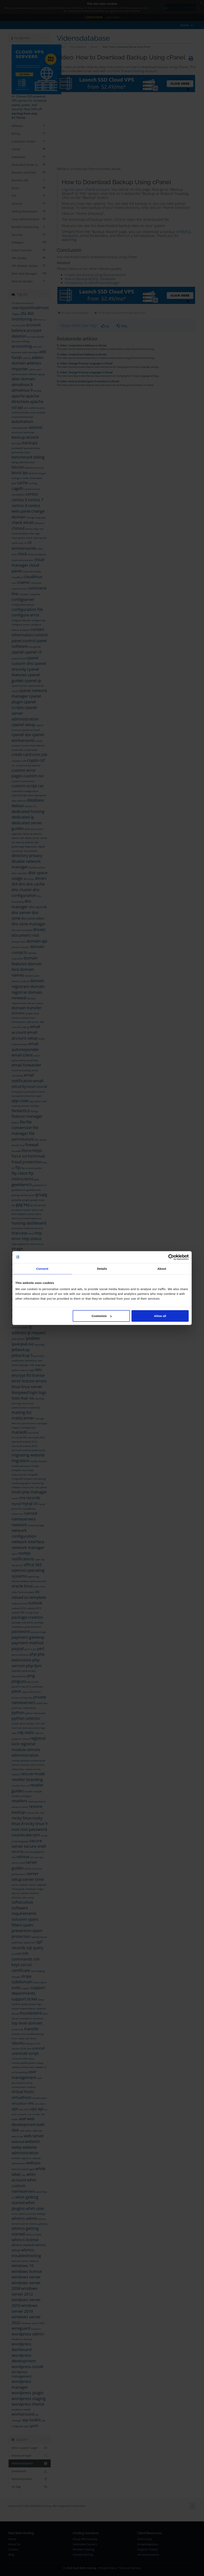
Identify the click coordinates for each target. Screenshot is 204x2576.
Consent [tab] (42, 1268)
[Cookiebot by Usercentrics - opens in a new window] (171, 1257)
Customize (102, 1316)
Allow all (160, 1316)
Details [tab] (102, 1268)
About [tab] (161, 1268)
